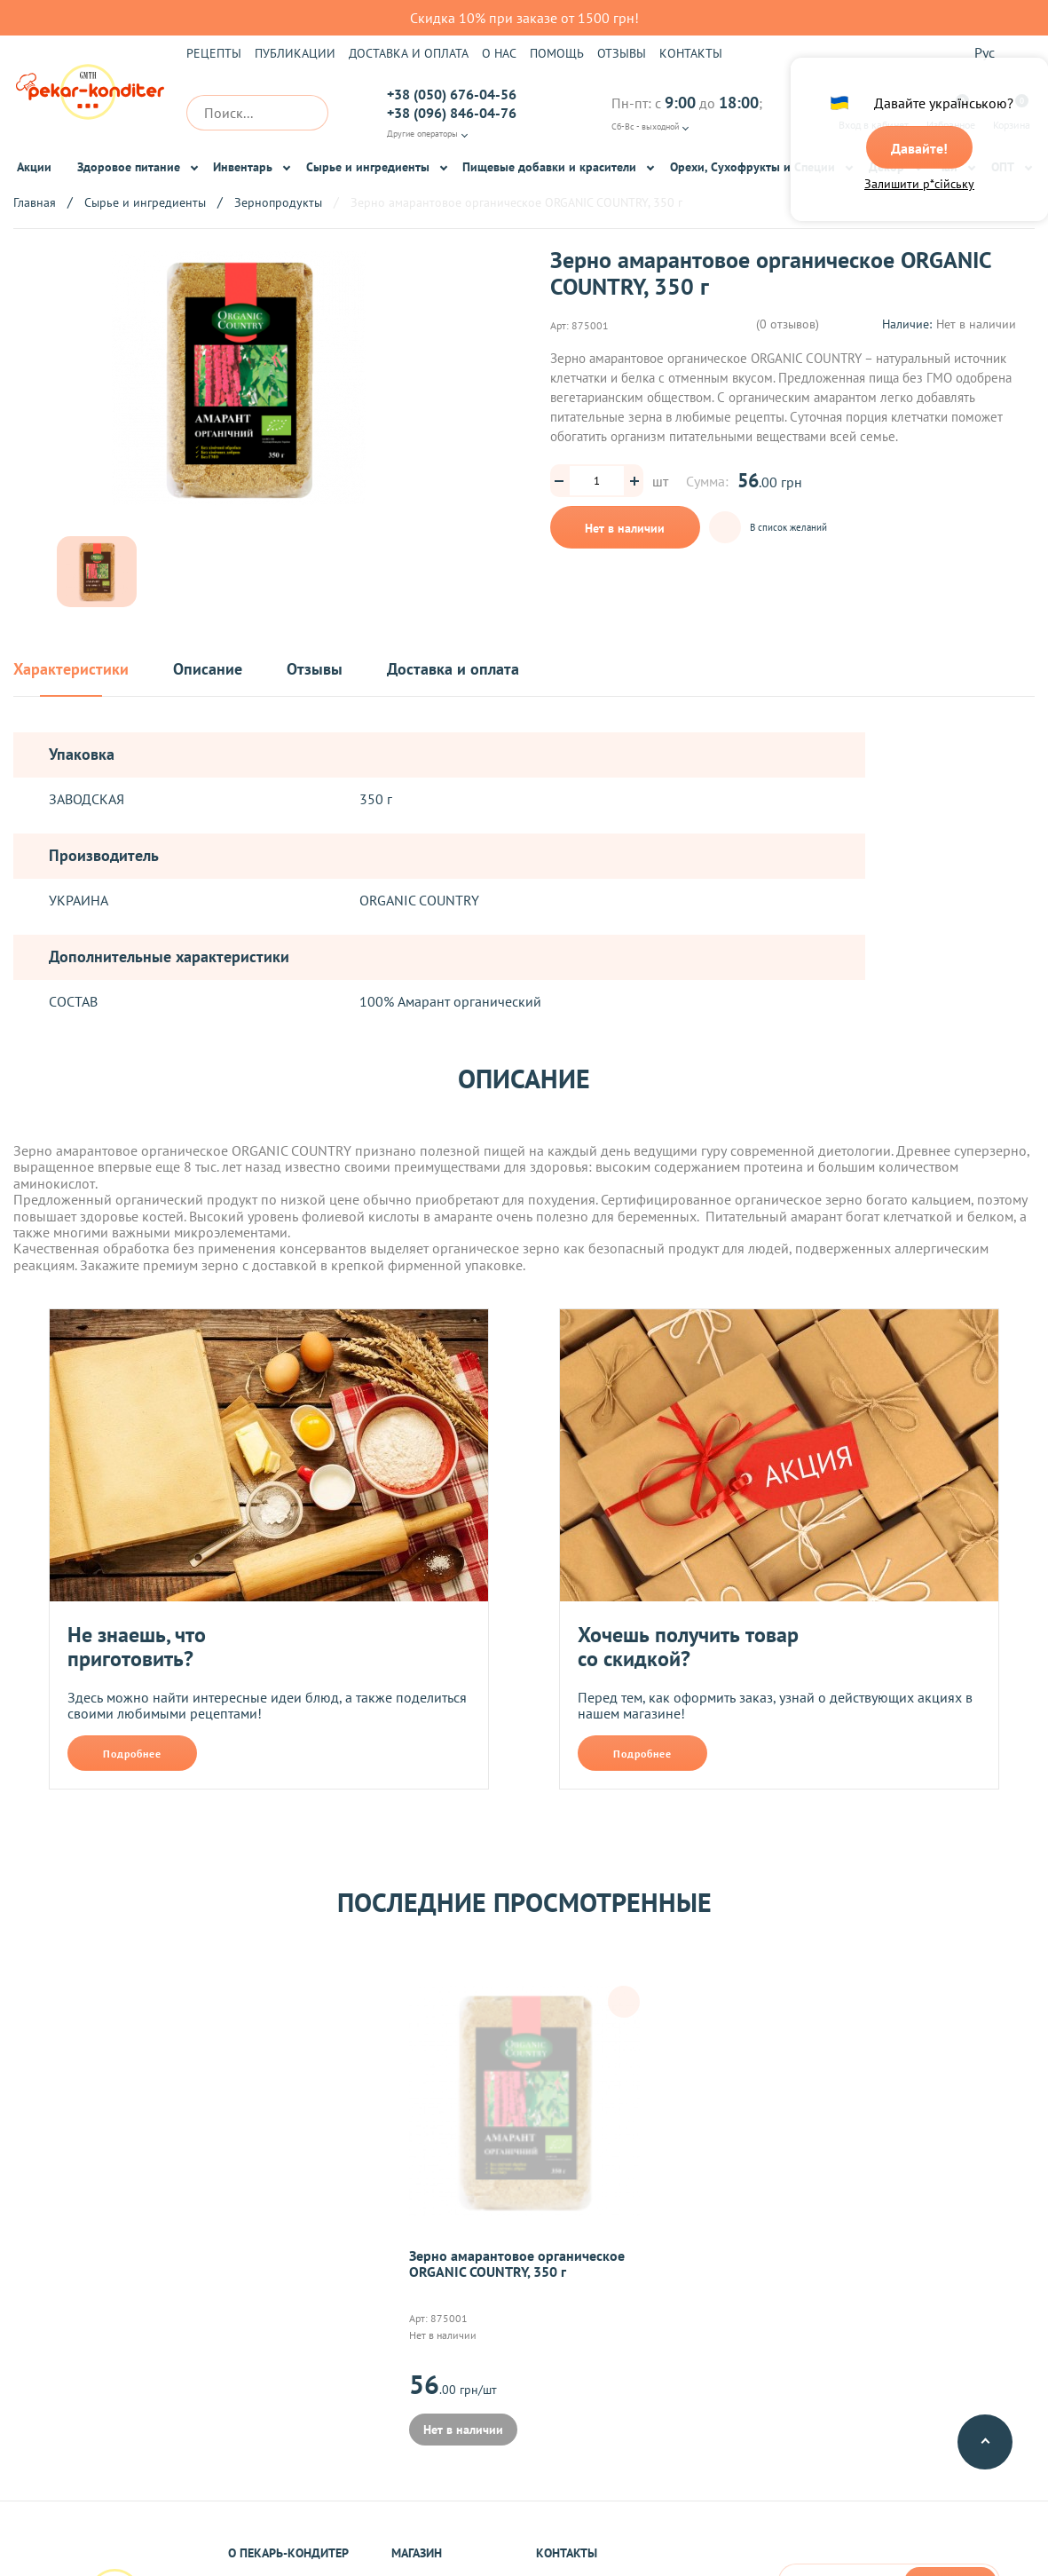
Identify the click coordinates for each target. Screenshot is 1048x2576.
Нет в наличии (625, 528)
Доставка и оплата (409, 53)
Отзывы (621, 53)
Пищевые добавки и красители (549, 167)
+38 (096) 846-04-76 (451, 113)
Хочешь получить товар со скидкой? (688, 1647)
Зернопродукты (278, 202)
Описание (207, 669)
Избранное (950, 112)
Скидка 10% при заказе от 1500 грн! (524, 18)
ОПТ (1002, 167)
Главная (34, 202)
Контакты (690, 53)
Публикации (295, 53)
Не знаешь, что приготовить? (136, 1647)
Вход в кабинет (874, 112)
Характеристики (71, 669)
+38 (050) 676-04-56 (451, 94)
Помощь (557, 53)
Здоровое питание (128, 167)
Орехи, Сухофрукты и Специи (752, 167)
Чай (947, 167)
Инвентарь (242, 167)
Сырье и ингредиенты (367, 167)
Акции (34, 167)
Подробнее (132, 1753)
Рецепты (213, 53)
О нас (499, 53)
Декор (886, 167)
